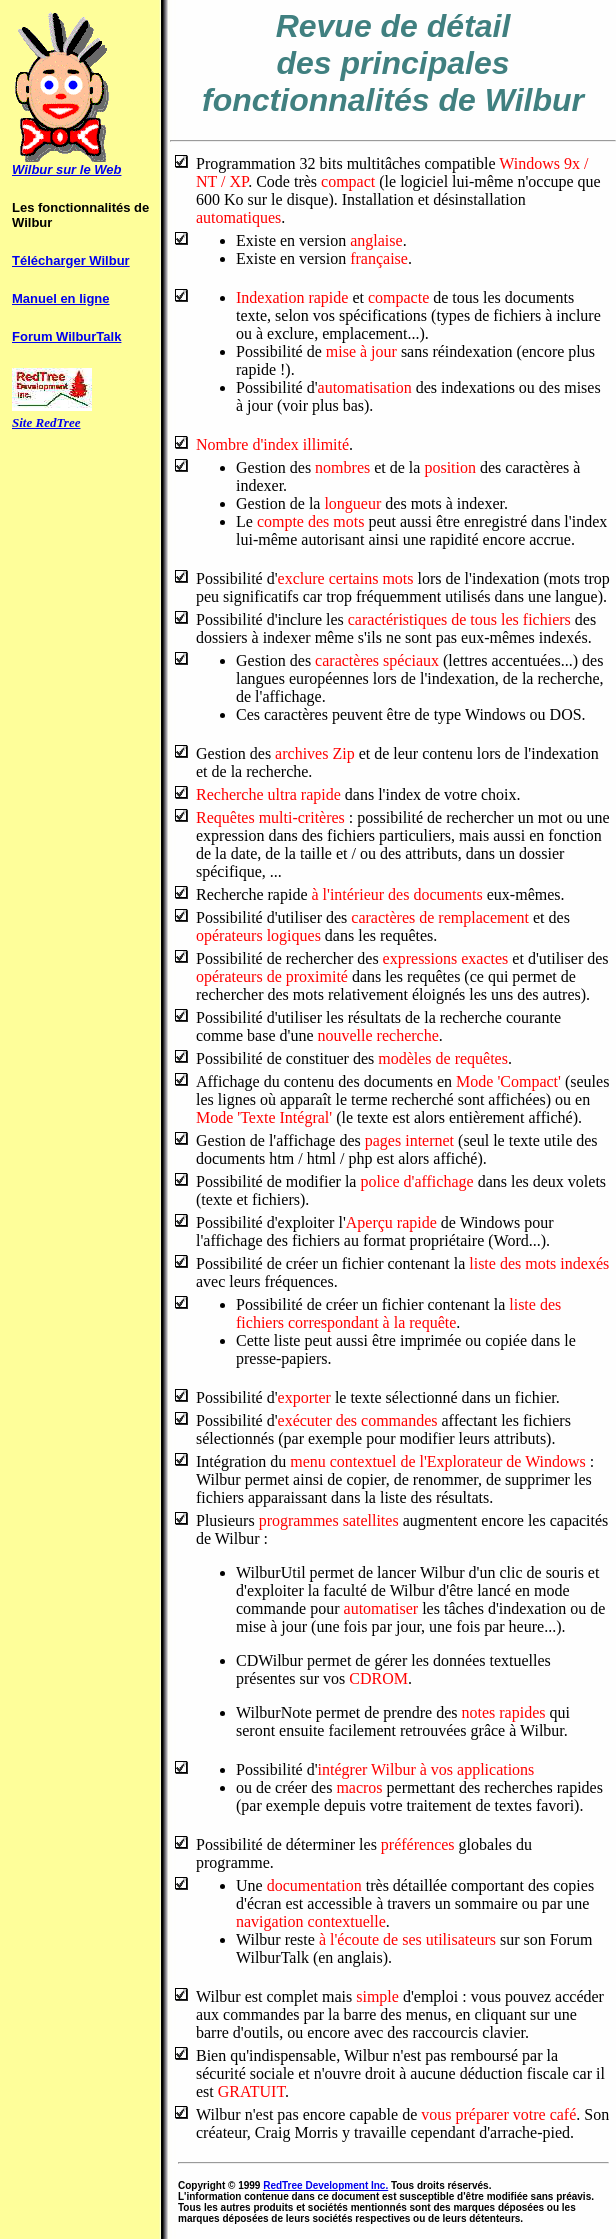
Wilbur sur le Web (66, 169)
